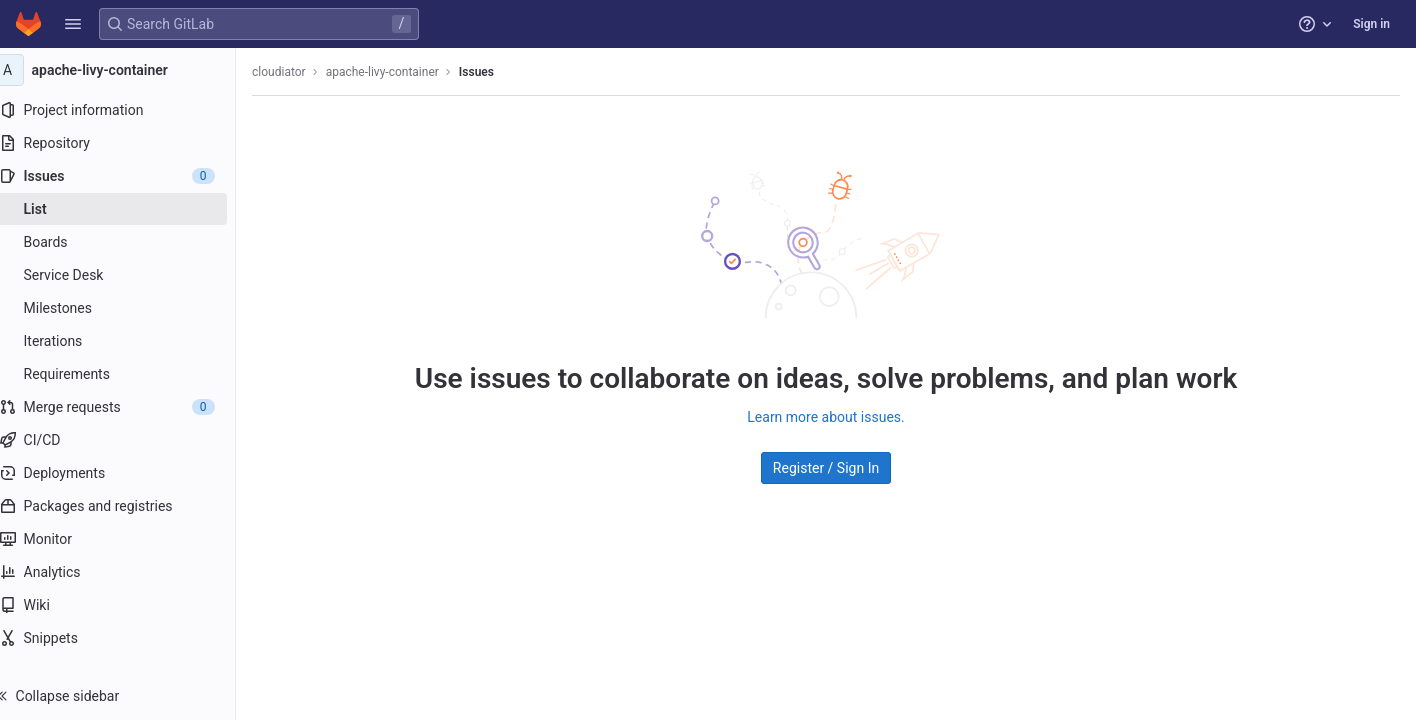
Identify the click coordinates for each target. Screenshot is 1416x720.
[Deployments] (127, 473)
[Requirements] (127, 374)
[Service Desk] (127, 275)
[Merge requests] (127, 407)
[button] (73, 24)
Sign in (1371, 24)
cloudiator (299, 72)
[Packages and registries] (127, 506)
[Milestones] (127, 308)
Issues (496, 72)
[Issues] (127, 176)
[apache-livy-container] (128, 70)
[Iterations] (127, 341)
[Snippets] (127, 638)
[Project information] (127, 110)
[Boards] (127, 242)
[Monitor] (127, 539)
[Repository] (127, 143)
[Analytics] (127, 572)
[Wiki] (127, 605)
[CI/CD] (127, 440)
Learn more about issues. (835, 416)
